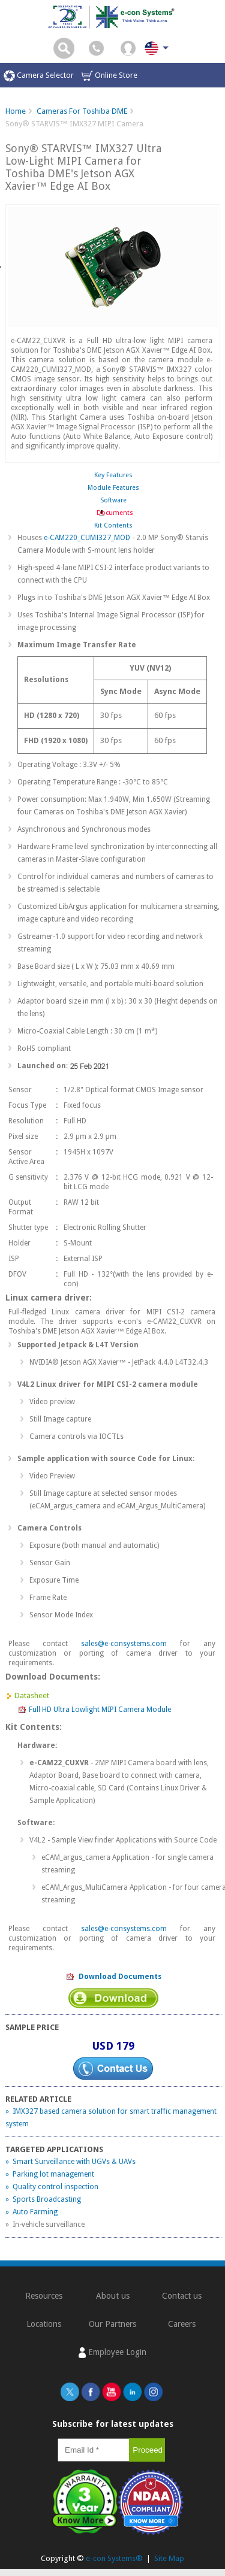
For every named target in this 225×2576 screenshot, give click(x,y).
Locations (43, 2324)
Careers (182, 2324)
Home (15, 111)
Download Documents (113, 1977)
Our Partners (112, 2324)
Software (113, 500)
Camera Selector (39, 75)
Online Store (109, 75)
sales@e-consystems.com (124, 1643)
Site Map (169, 2558)
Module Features (113, 488)
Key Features (113, 475)
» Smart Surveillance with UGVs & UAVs (70, 2161)
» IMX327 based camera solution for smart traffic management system (111, 2117)
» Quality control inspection (51, 2187)
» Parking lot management (49, 2174)
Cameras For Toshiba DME (82, 111)
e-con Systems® (114, 2558)
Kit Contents (113, 525)
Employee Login (112, 2352)
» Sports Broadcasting (43, 2199)
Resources (43, 2296)
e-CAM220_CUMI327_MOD (87, 538)
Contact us (182, 2296)
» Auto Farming (31, 2212)
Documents (113, 513)
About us (113, 2296)
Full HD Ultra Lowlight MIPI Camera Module (94, 1709)
